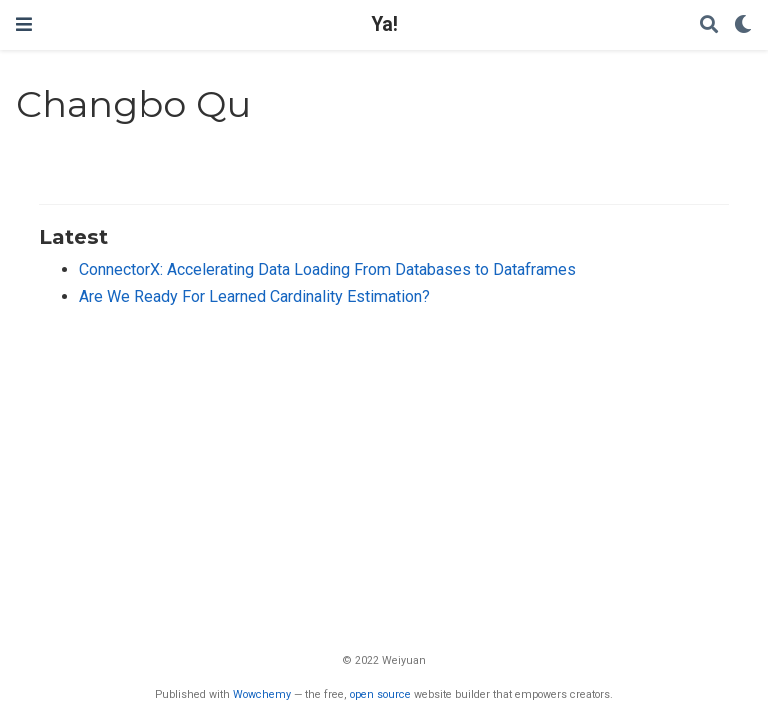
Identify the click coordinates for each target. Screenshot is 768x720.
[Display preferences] (743, 25)
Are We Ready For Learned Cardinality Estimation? (254, 296)
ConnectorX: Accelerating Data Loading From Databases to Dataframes (327, 269)
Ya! (384, 24)
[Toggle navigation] (24, 24)
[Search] (709, 25)
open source (380, 694)
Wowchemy (262, 694)
